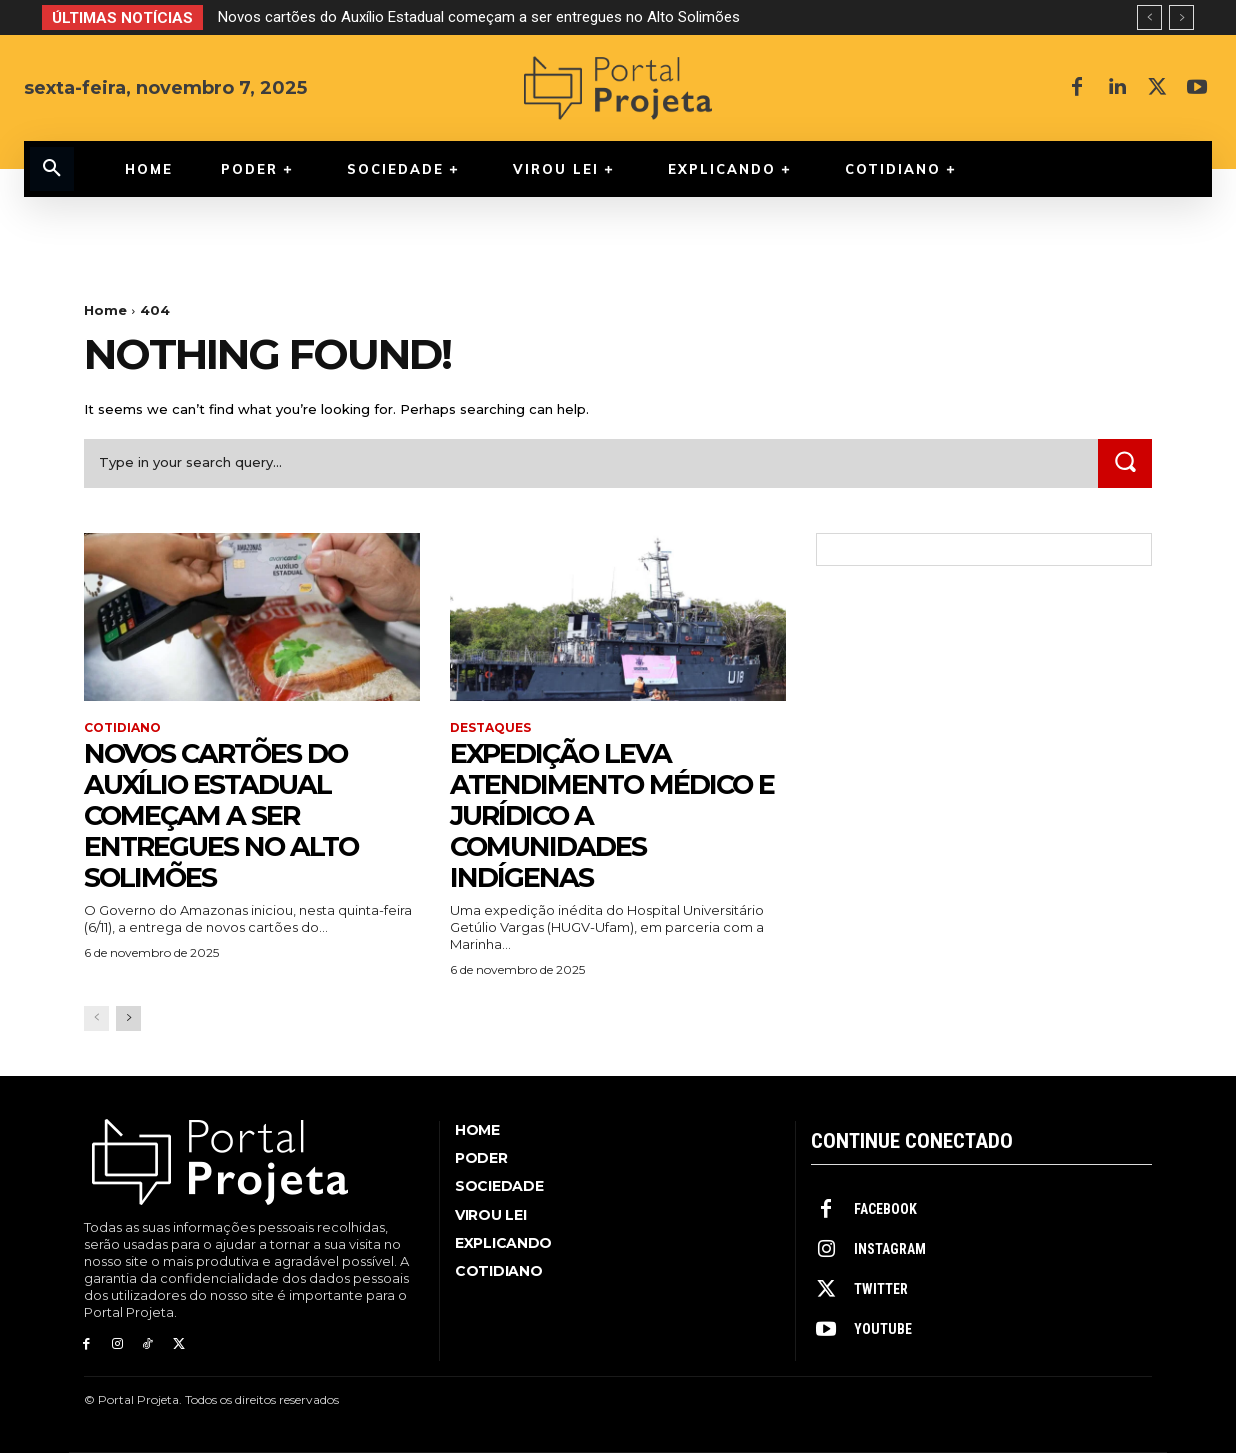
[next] (1181, 17)
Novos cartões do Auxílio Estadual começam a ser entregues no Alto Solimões (479, 17)
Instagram (890, 1249)
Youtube (883, 1329)
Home (105, 310)
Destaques (490, 728)
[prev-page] (96, 1018)
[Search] (1125, 463)
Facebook (885, 1209)
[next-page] (128, 1018)
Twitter (881, 1289)
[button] (52, 169)
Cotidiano (122, 728)
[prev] (1149, 17)
